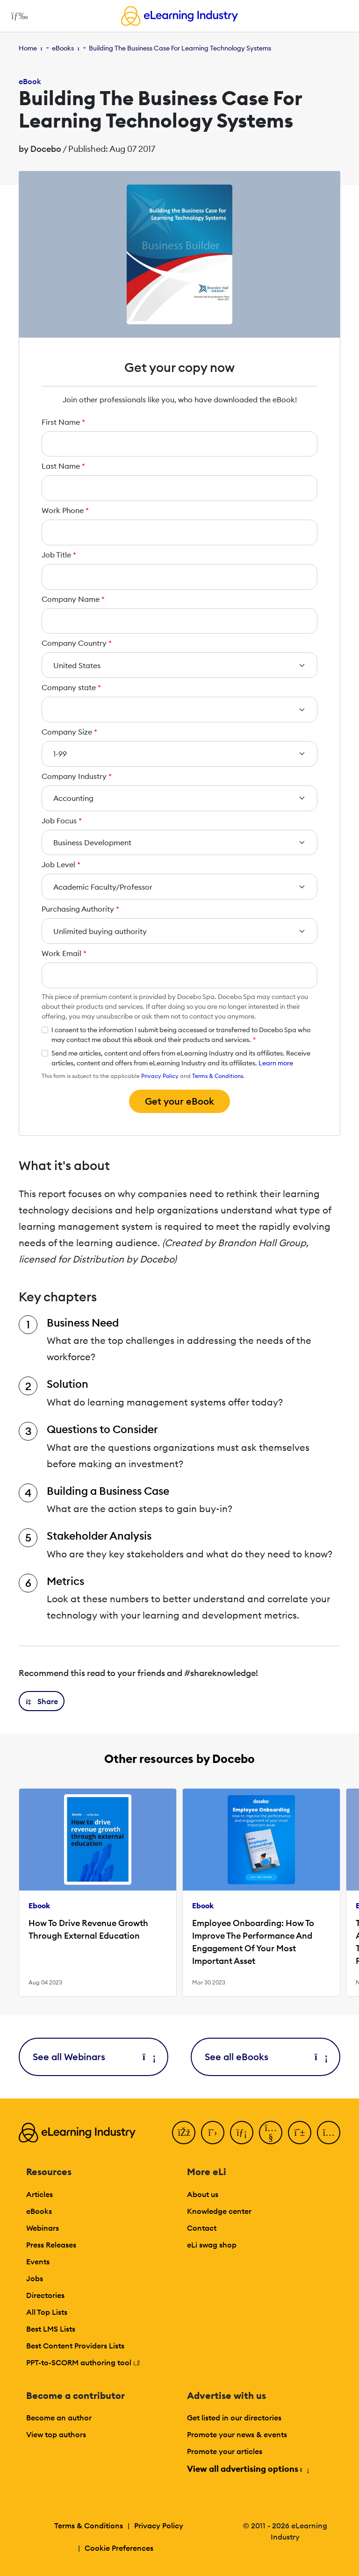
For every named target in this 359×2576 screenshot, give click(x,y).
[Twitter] (212, 2132)
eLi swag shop (212, 2244)
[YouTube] (270, 2132)
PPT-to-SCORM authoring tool (83, 2362)
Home (28, 48)
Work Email (64, 953)
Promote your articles (224, 2451)
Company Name (73, 599)
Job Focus (62, 820)
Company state (71, 687)
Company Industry (77, 776)
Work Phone (65, 510)
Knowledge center (219, 2211)
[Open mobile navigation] (17, 15)
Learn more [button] (275, 1063)
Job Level (61, 864)
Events (38, 2261)
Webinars (42, 2228)
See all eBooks (265, 2056)
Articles (39, 2194)
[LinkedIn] (241, 2132)
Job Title (59, 554)
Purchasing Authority (80, 908)
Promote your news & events (237, 2434)
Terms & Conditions (217, 1075)
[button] (42, 1701)
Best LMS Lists (50, 2328)
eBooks (63, 48)
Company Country (77, 643)
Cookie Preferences (119, 2548)
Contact (201, 2228)
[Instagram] (328, 2132)
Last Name (63, 466)
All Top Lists (46, 2312)
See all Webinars (93, 2056)
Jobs (34, 2278)
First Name (63, 422)
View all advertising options (247, 2468)
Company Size (69, 731)
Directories (45, 2295)
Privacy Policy (160, 1075)
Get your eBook (179, 1101)
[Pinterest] (299, 2132)
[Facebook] (183, 2132)
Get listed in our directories (234, 2417)
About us (202, 2194)
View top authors (56, 2434)
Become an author (59, 2417)
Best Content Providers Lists (75, 2345)
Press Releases (51, 2244)
